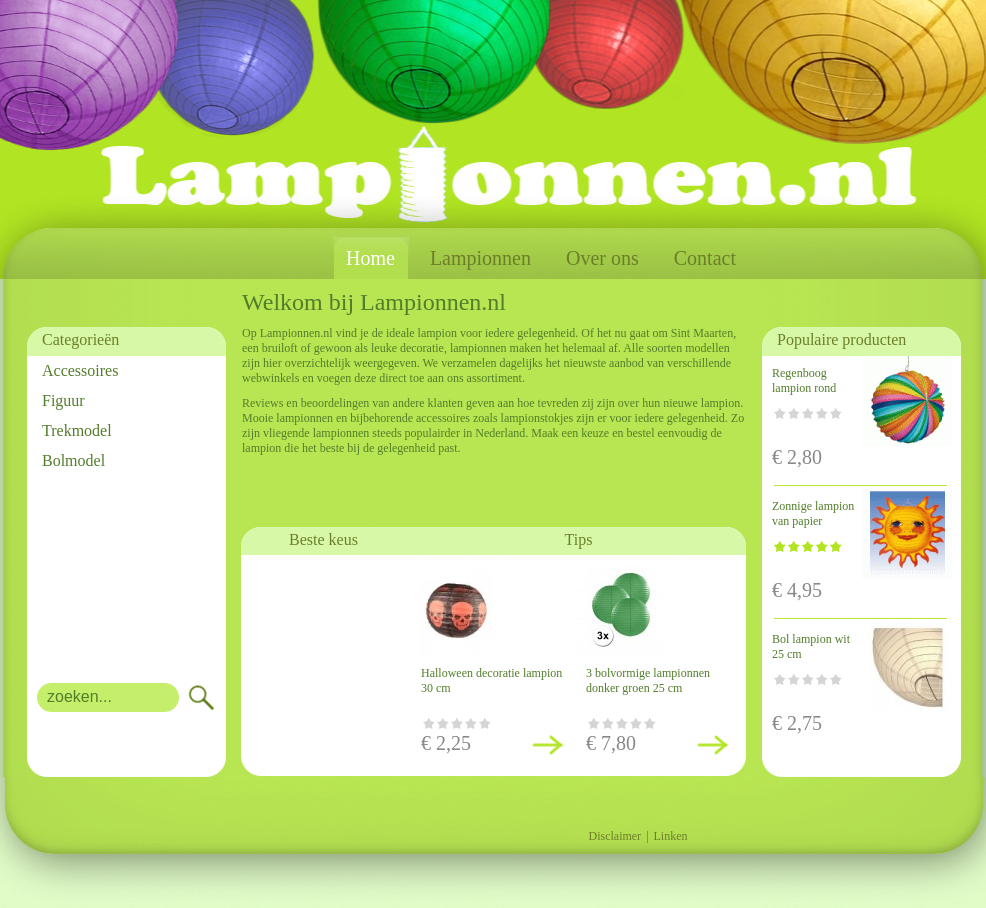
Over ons (602, 258)
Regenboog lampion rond (804, 380)
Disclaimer (614, 836)
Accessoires (80, 370)
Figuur (63, 400)
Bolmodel (73, 460)
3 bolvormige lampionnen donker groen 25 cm (648, 680)
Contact (705, 258)
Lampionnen (480, 258)
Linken (671, 836)
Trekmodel (77, 430)
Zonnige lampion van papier (813, 513)
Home (370, 258)
